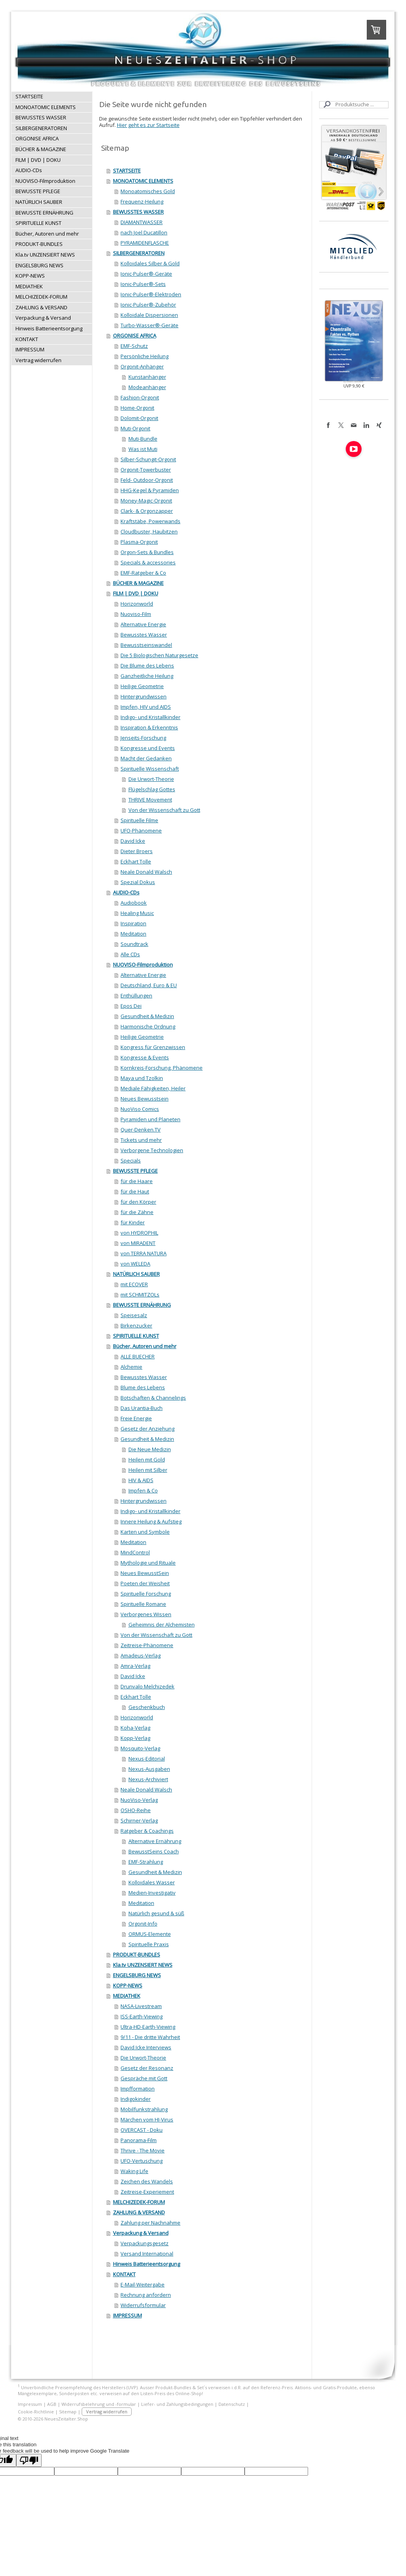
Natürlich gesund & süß (156, 1913)
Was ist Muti (142, 449)
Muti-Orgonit (135, 428)
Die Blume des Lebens (147, 665)
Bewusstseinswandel (146, 644)
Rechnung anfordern (146, 2294)
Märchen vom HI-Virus (147, 2119)
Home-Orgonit (137, 407)
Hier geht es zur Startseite (148, 125)
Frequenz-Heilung (142, 201)
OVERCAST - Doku (142, 2129)
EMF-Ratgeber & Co (143, 572)
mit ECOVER (134, 1284)
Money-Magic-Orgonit (146, 500)
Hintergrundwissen (144, 696)
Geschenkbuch (146, 1707)
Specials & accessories (148, 562)
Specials (131, 1160)
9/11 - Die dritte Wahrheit (150, 2037)
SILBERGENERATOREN (139, 253)
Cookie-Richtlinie (36, 2412)
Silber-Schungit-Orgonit (148, 459)
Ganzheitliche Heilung (147, 675)
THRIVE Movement (150, 799)
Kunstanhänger (147, 376)
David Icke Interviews (146, 2047)
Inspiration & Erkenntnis (149, 727)
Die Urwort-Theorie (151, 779)
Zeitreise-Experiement (147, 2191)
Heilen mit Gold (146, 1459)
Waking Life (134, 2171)
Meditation (133, 933)
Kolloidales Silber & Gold (150, 263)
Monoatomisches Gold (148, 191)
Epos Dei (131, 1005)
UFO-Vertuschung (142, 2160)
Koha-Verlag (135, 1727)
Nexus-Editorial (146, 1758)
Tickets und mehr (141, 1139)
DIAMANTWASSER (142, 222)
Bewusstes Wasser (144, 634)
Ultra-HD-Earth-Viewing (148, 2026)
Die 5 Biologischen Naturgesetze (159, 655)
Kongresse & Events (145, 1057)
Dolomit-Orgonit (139, 418)
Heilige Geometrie (142, 686)
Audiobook (134, 902)
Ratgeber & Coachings (147, 1830)
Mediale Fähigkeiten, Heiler (153, 1088)
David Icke (133, 840)
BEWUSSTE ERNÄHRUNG (142, 1304)
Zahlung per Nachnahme (150, 2222)
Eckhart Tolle (136, 861)
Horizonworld (137, 603)
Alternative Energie (143, 624)
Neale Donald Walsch (146, 871)
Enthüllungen (136, 995)
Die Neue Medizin (149, 1449)
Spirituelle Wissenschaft (150, 768)
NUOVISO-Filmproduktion (143, 964)
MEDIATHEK (126, 1995)
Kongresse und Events (148, 748)
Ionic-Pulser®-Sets (143, 284)
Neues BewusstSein (145, 1573)
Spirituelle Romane (143, 1603)
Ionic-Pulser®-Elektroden (151, 294)
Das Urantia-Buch (142, 1408)
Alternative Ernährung (154, 1841)
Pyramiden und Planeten (150, 1119)
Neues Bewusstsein (145, 1098)
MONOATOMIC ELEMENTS (143, 180)
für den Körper (138, 1201)
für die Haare (137, 1181)
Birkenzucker (136, 1325)
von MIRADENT (138, 1243)
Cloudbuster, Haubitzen (149, 531)
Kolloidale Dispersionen (149, 314)
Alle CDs (130, 954)
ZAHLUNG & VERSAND (139, 2212)
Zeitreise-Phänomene (147, 1645)
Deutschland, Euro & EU (149, 985)
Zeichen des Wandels (147, 2181)
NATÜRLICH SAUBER (136, 1273)
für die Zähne (137, 1212)
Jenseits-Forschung (143, 737)
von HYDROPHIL (139, 1232)
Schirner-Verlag (139, 1820)
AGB (51, 2404)
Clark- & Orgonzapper (147, 510)
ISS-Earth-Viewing (142, 2016)
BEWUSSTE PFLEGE (135, 1170)
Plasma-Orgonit (139, 541)
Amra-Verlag (135, 1665)
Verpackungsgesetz (145, 2243)
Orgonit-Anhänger (142, 366)
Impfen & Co (143, 1490)
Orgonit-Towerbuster (146, 469)
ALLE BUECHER (138, 1356)
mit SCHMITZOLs (140, 1294)
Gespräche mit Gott (144, 2078)
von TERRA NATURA (144, 1253)
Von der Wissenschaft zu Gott (164, 809)
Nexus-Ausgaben (149, 1768)
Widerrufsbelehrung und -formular (98, 2404)
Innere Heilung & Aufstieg (151, 1521)
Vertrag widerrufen (106, 2412)
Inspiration (133, 923)
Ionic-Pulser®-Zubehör (148, 304)
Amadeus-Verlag (141, 1655)
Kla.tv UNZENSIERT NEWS (142, 1964)
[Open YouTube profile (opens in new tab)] (354, 449)
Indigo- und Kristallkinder (150, 717)
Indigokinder (136, 2098)
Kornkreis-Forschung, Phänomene (162, 1067)
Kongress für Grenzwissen (153, 1047)
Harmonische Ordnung (148, 1026)
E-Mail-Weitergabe (143, 2284)
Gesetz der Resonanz (147, 2068)
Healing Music (137, 913)
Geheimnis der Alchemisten (161, 1624)
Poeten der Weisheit (145, 1583)
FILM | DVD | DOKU (135, 593)
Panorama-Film (139, 2140)
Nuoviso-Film (136, 614)
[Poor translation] (29, 2460)
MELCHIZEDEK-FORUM (139, 2202)
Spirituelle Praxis (148, 1944)
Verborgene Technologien (152, 1150)
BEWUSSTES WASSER (138, 211)
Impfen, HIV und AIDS (146, 706)
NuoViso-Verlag (139, 1799)
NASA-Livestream (141, 2006)
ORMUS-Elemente (149, 1933)
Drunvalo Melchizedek (147, 1686)
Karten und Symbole (145, 1531)
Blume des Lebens (143, 1387)
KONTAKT (124, 2274)
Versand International (147, 2253)
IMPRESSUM (127, 2315)
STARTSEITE (127, 170)
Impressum (30, 2404)
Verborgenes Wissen (146, 1614)
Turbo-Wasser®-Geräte (149, 325)
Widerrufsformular (143, 2305)
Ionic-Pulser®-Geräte (146, 273)
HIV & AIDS (140, 1480)
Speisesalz (134, 1315)
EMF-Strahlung (145, 1861)
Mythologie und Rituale (148, 1562)
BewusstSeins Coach (153, 1851)
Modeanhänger (147, 387)
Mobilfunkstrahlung (144, 2109)
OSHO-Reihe (136, 1810)
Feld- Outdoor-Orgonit (147, 479)
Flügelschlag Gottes (151, 789)
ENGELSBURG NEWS (137, 1975)
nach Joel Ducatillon (144, 232)
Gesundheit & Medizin (147, 1016)
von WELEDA (135, 1263)
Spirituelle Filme (139, 820)
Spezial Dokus (138, 882)
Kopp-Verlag (135, 1738)
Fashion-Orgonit (140, 397)
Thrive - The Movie (143, 2150)
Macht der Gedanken (146, 758)
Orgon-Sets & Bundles (147, 552)
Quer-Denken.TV (141, 1129)
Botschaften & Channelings (153, 1397)
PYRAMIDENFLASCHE (145, 242)
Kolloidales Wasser (151, 1882)
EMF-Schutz (134, 345)
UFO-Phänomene (141, 830)
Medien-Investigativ (152, 1892)
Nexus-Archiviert (148, 1779)
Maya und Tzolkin (142, 1078)
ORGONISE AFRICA (134, 335)
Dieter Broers (137, 851)
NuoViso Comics (140, 1108)
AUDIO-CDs (126, 892)
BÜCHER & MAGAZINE (138, 583)
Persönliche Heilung (145, 356)
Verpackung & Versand (141, 2232)
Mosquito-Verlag (140, 1748)
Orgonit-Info (142, 1923)
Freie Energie (136, 1418)
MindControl (135, 1552)
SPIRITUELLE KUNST (136, 1335)
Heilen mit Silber (147, 1469)
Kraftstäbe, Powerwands (150, 521)
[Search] (354, 104)
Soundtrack (134, 944)
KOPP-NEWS (127, 1985)
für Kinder (133, 1222)
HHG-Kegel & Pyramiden (150, 490)
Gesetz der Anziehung (147, 1428)
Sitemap (68, 2412)
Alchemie (131, 1366)
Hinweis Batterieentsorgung (146, 2263)
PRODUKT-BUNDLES (136, 1954)
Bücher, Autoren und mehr (144, 1346)
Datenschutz (231, 2404)
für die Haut (135, 1191)
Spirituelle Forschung (146, 1593)
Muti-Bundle (142, 438)
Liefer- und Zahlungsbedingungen (177, 2404)
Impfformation (138, 2088)
